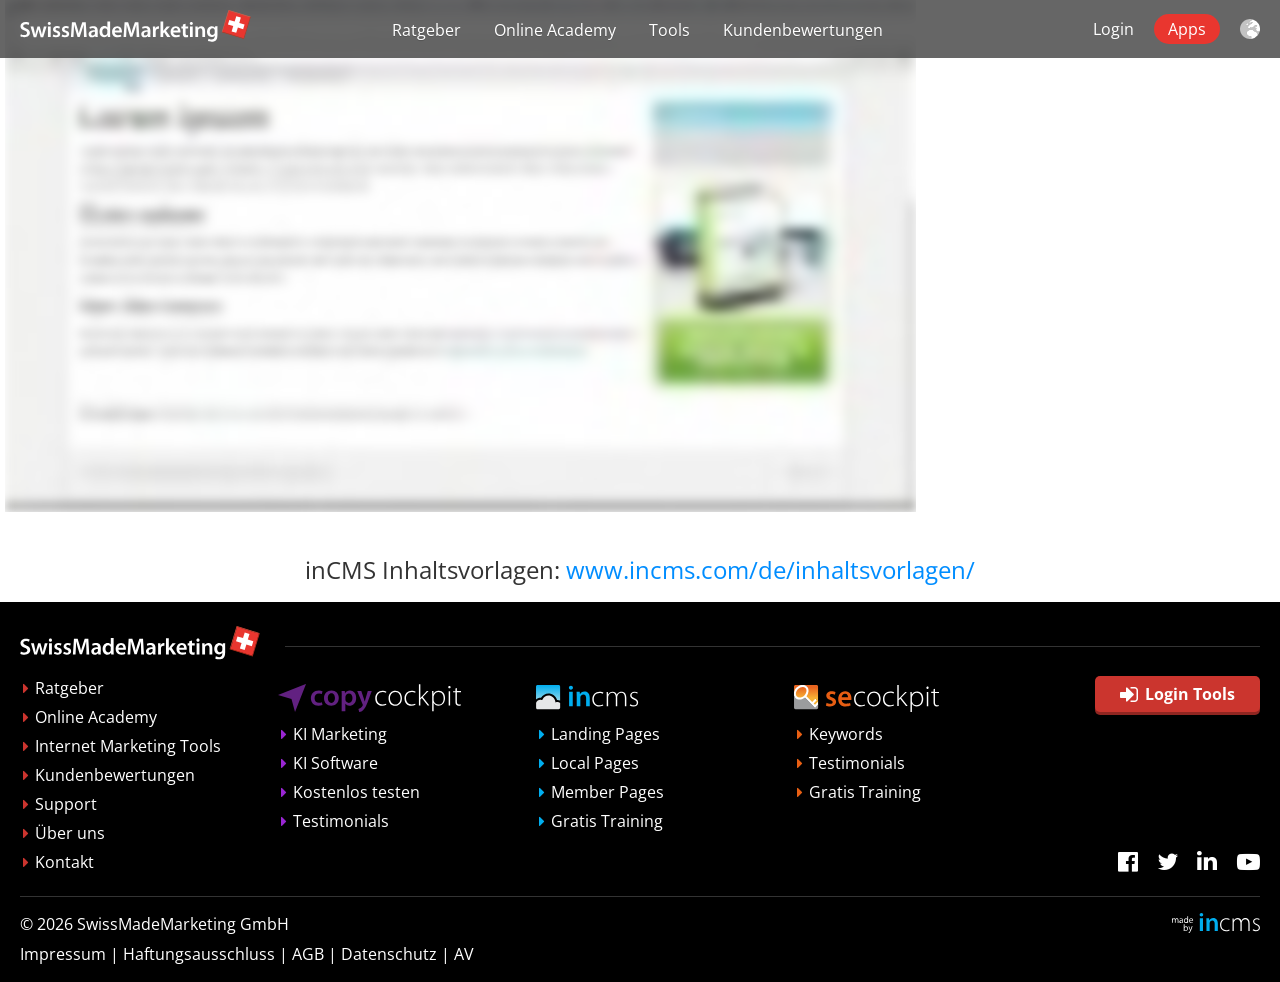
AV (464, 954)
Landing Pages (605, 734)
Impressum (63, 954)
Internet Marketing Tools (128, 746)
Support (66, 804)
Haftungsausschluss (199, 954)
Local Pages (595, 763)
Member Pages (607, 792)
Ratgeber (426, 30)
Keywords (846, 734)
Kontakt (64, 862)
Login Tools (1177, 694)
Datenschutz (389, 954)
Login (1113, 29)
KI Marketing (340, 734)
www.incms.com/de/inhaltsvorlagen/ (770, 569)
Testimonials (341, 821)
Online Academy (555, 30)
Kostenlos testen (356, 792)
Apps (1187, 29)
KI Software (335, 763)
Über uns (70, 833)
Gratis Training (607, 821)
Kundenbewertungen (803, 30)
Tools (669, 30)
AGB (308, 954)
